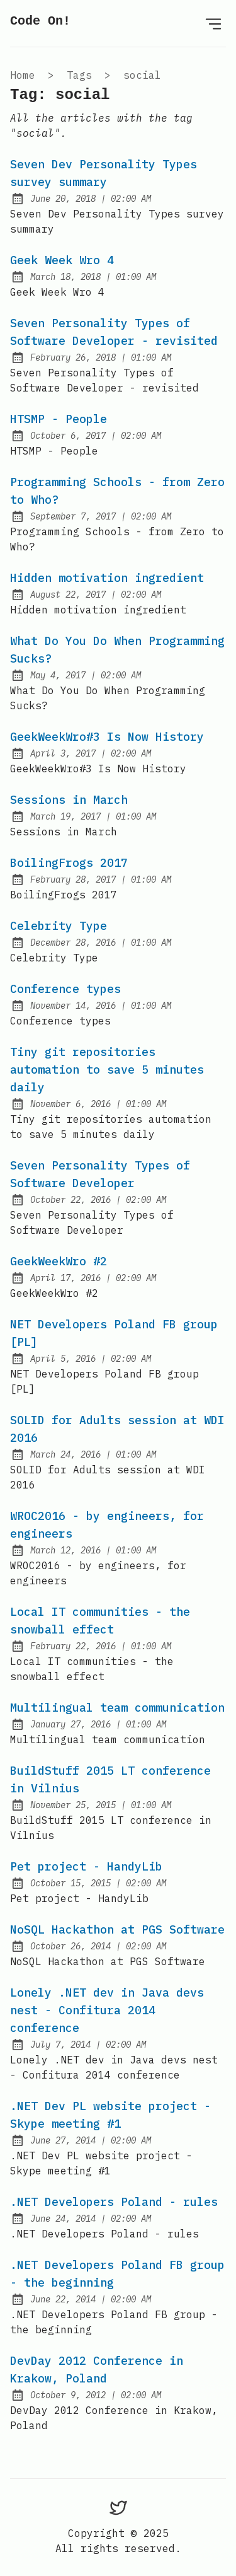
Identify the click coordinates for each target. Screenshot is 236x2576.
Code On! (40, 21)
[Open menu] (213, 23)
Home (22, 75)
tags (79, 75)
